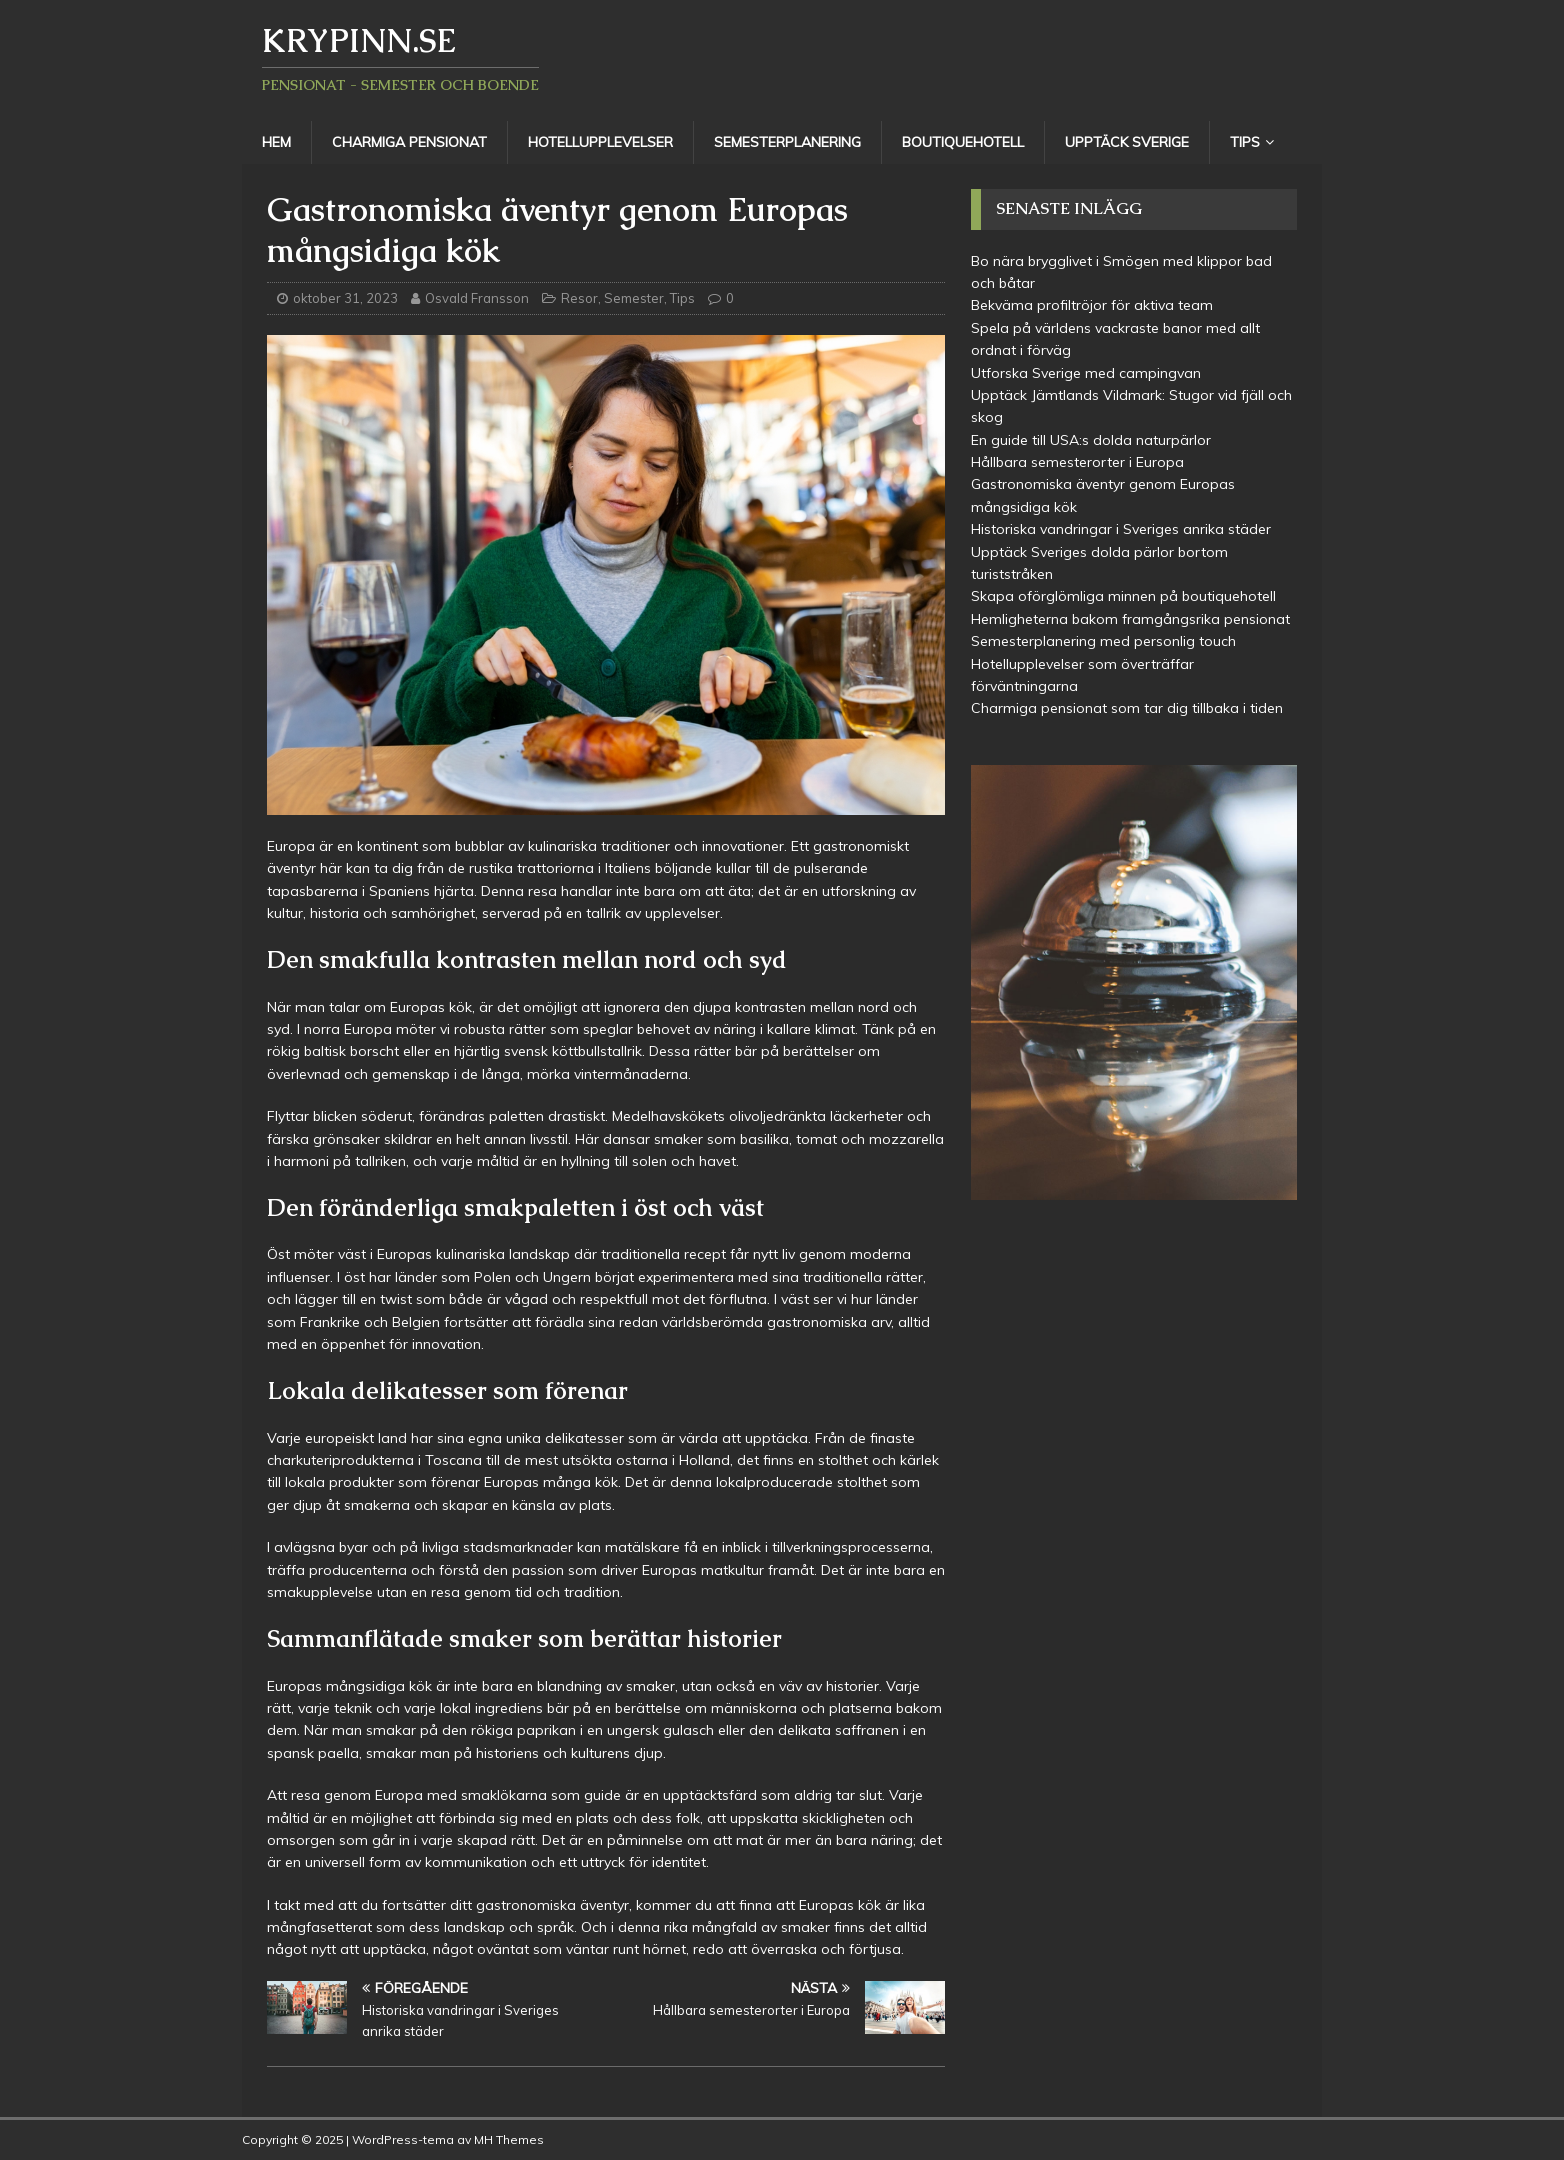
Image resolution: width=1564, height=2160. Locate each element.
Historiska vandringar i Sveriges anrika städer (1121, 529)
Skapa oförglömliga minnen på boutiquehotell (1123, 596)
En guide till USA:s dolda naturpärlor (1091, 440)
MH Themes (509, 2139)
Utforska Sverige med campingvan (1086, 373)
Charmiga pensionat (409, 142)
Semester (634, 298)
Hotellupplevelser (600, 142)
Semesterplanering (787, 142)
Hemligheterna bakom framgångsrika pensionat (1130, 619)
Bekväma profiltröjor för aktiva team (1092, 305)
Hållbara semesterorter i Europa (1077, 462)
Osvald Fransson (477, 298)
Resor (579, 298)
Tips (1245, 142)
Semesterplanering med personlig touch (1103, 641)
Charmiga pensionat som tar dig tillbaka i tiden (1127, 708)
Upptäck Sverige (1127, 142)
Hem (276, 142)
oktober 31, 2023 (345, 298)
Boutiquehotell (963, 142)
